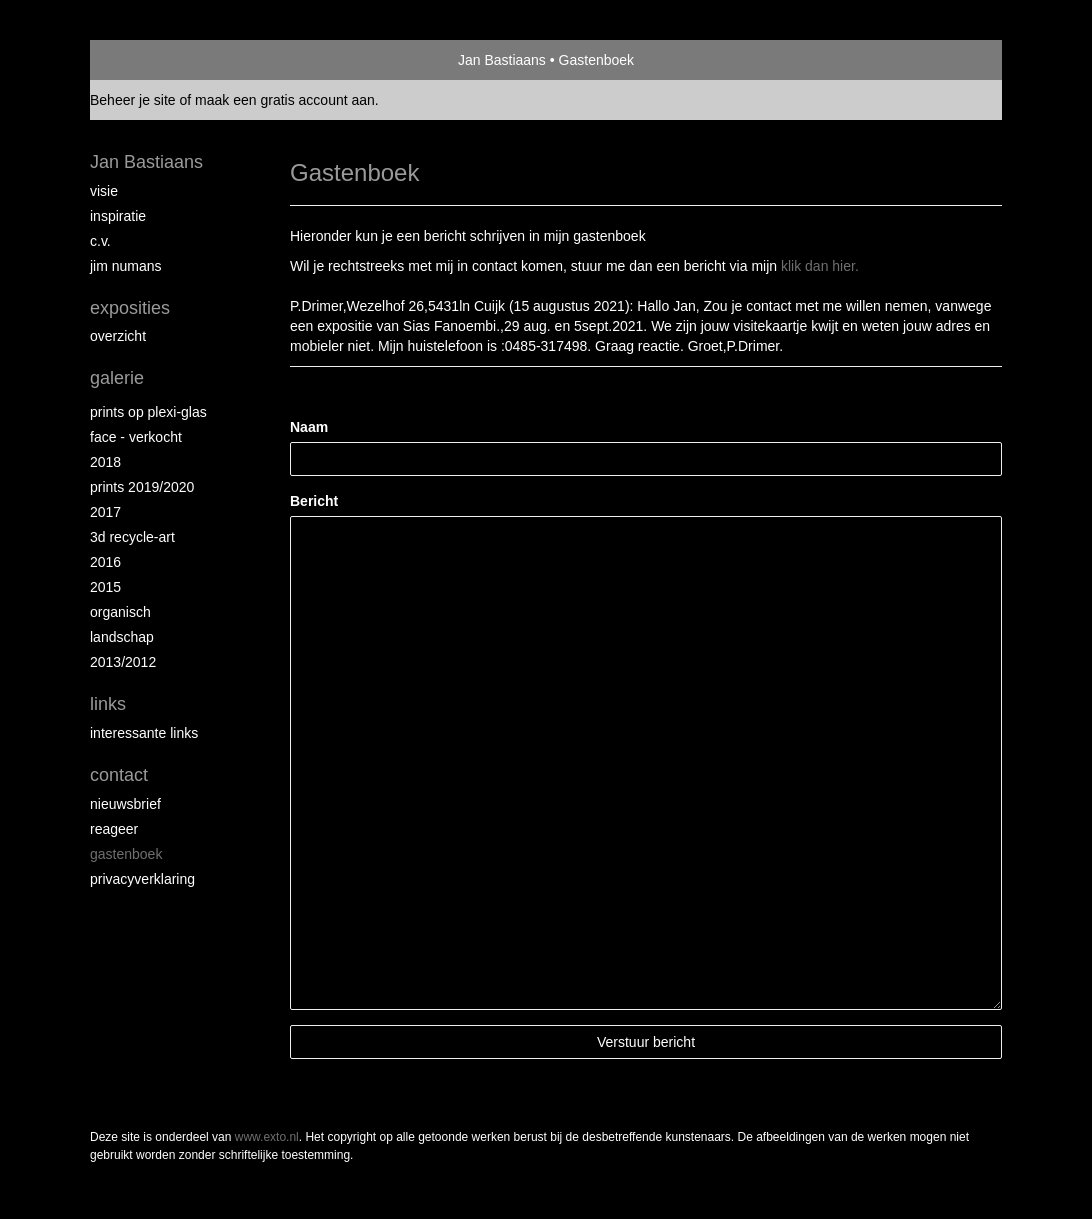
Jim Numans (126, 266)
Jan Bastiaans (502, 60)
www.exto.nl (267, 1137)
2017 (105, 512)
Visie (104, 191)
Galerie (117, 378)
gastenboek (126, 854)
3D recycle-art (132, 537)
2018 (105, 462)
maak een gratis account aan (285, 100)
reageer (114, 829)
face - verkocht (136, 437)
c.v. (100, 241)
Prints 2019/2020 (142, 487)
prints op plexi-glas (148, 412)
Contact (119, 775)
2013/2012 (123, 662)
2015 (105, 587)
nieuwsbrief (125, 804)
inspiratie (118, 216)
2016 (105, 562)
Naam (309, 427)
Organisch (120, 612)
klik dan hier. (820, 266)
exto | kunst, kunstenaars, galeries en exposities (146, 60)
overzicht (118, 336)
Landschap (122, 637)
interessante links (144, 733)
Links (108, 704)
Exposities (130, 308)
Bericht (314, 501)
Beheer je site (133, 100)
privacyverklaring (142, 879)
